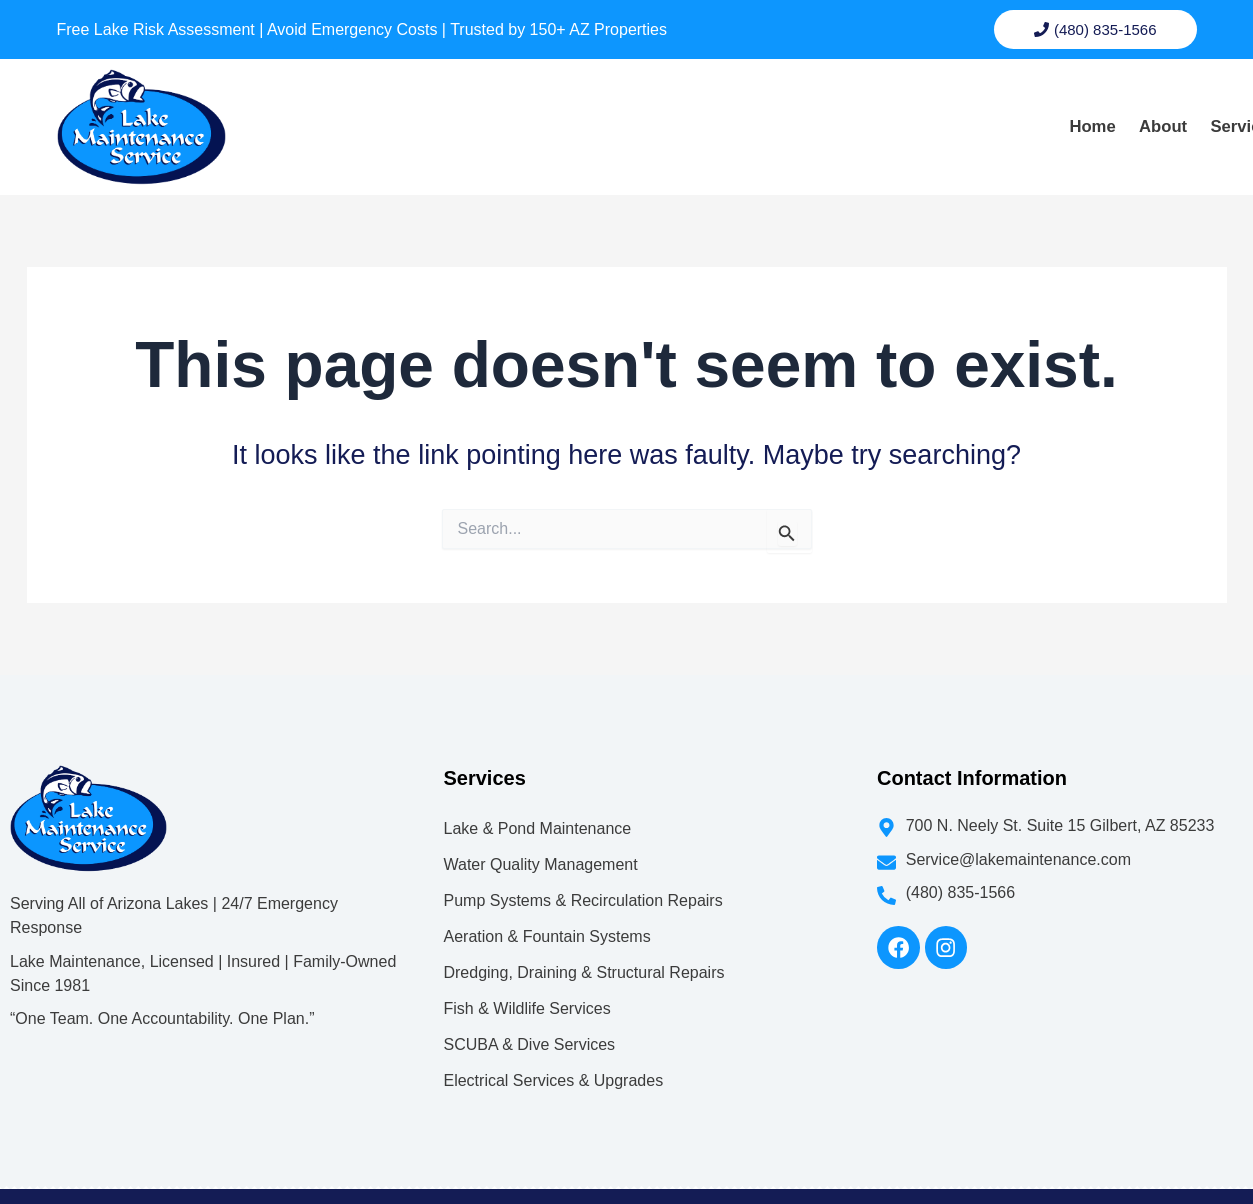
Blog (1065, 110)
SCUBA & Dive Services (529, 1009)
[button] (876, 110)
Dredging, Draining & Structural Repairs (583, 937)
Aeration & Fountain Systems (546, 901)
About (774, 110)
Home (693, 110)
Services (876, 110)
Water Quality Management (540, 829)
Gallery (983, 110)
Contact (1148, 110)
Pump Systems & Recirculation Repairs (582, 865)
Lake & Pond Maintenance (537, 793)
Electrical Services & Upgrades (553, 1045)
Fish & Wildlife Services (526, 973)
